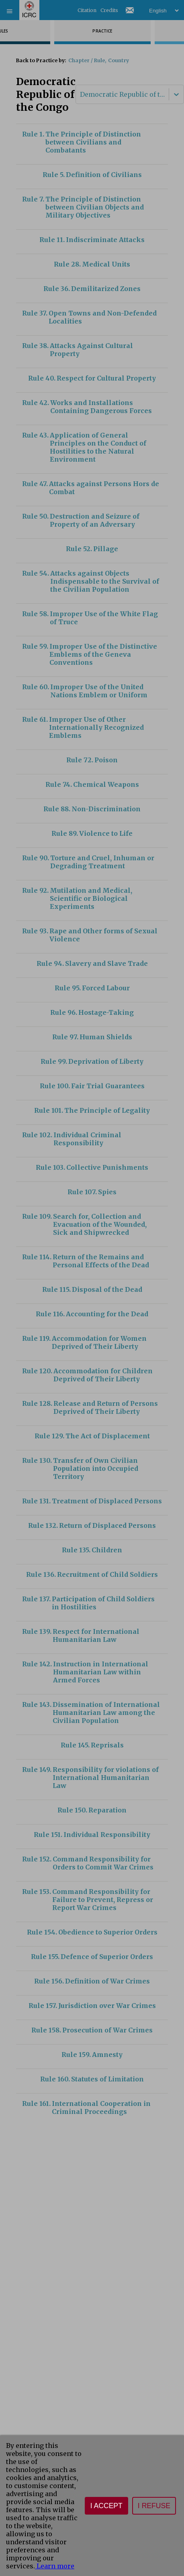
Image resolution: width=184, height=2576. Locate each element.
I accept (106, 2506)
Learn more (54, 2566)
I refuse (154, 2506)
